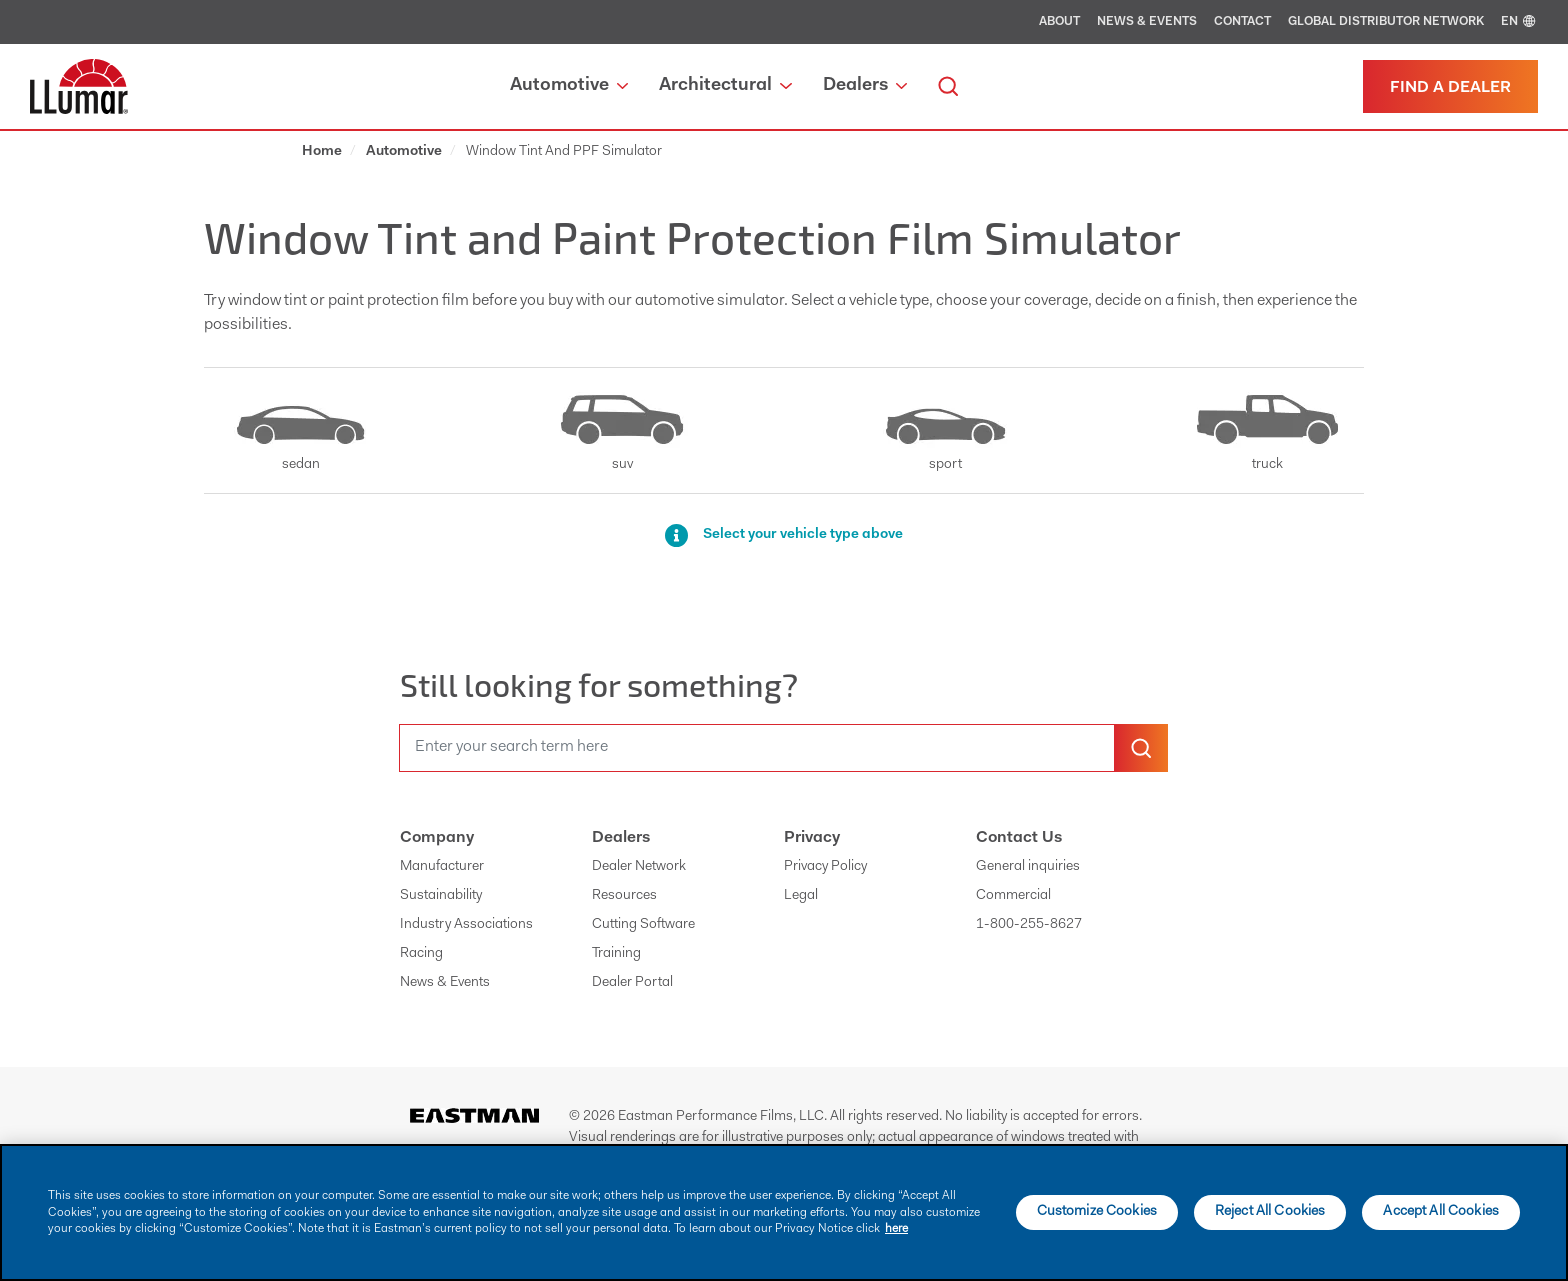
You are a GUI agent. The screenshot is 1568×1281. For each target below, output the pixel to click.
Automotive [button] (569, 86)
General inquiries (1028, 867)
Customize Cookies (1097, 1212)
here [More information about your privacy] (896, 1229)
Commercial (1013, 896)
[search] (948, 86)
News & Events (1147, 22)
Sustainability (441, 896)
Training (616, 954)
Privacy (812, 838)
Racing (421, 954)
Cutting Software (643, 925)
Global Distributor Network (1386, 22)
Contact (1242, 22)
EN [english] (1519, 22)
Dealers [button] (865, 86)
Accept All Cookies (1441, 1212)
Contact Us (1019, 838)
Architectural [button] (725, 86)
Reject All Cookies (1270, 1212)
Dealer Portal (632, 983)
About (1059, 22)
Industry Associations (466, 925)
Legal (801, 896)
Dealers (621, 838)
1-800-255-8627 (1029, 925)
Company (437, 838)
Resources (624, 896)
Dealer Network (639, 867)
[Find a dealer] (1450, 86)
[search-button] (1141, 748)
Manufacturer (442, 867)
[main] (784, 1212)
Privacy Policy (825, 867)
